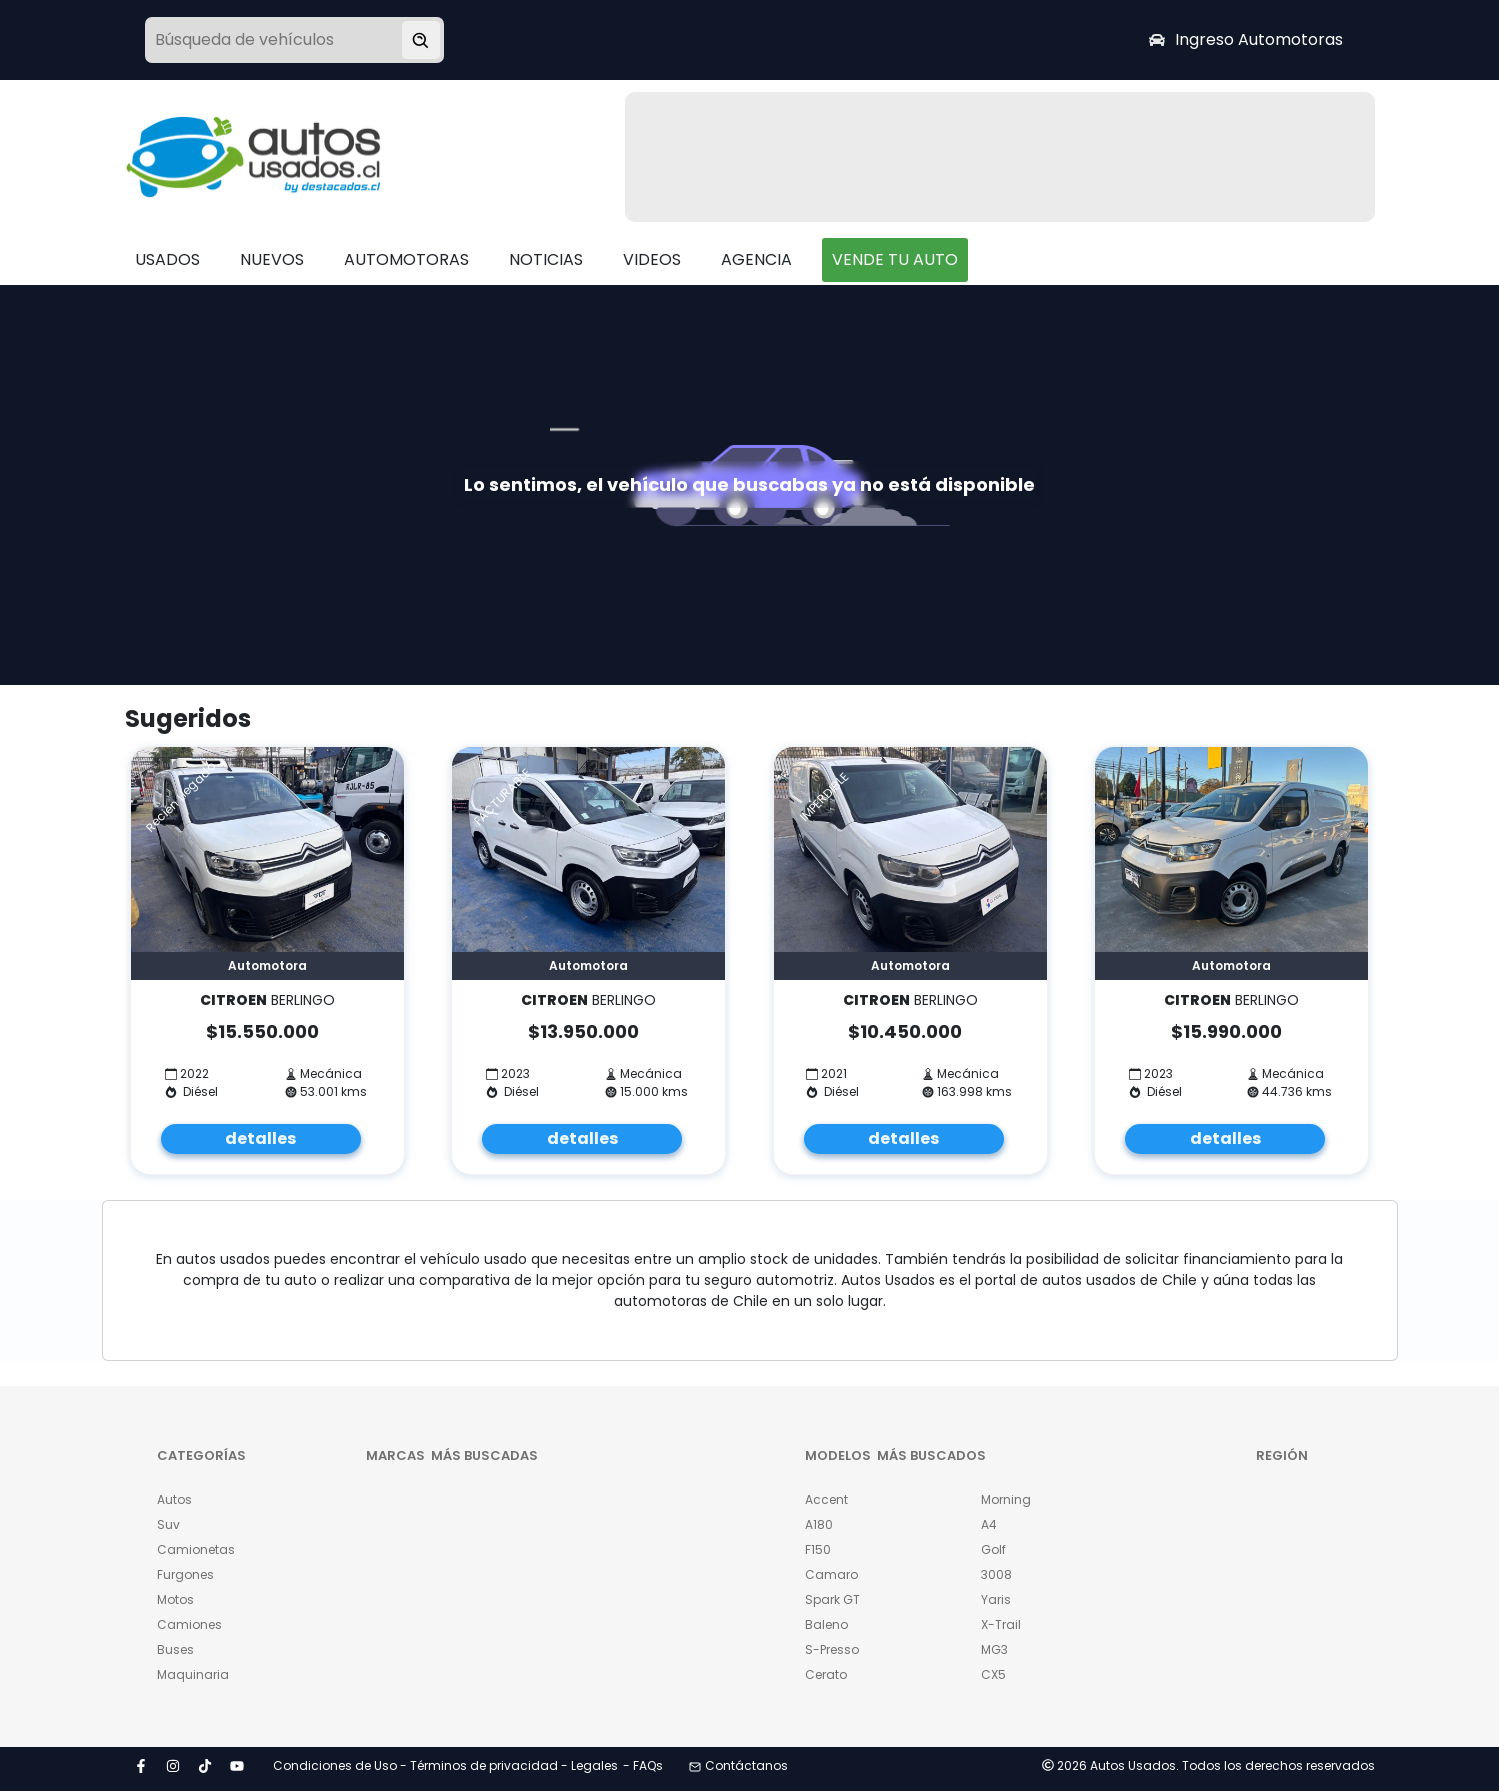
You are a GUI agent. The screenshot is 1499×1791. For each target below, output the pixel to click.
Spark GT (832, 1599)
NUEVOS (272, 259)
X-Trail (1001, 1624)
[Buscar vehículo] (421, 40)
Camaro (831, 1574)
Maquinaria (193, 1674)
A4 (989, 1524)
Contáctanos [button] (738, 1765)
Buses (175, 1649)
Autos (174, 1499)
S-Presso (832, 1649)
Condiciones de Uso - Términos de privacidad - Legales (445, 1765)
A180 (819, 1524)
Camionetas (196, 1549)
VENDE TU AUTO (895, 259)
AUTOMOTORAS (406, 259)
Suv (168, 1524)
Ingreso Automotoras (1246, 39)
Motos (175, 1599)
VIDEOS (652, 259)
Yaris (996, 1599)
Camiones (189, 1624)
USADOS (167, 259)
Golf (993, 1549)
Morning (1006, 1499)
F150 (818, 1549)
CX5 (993, 1674)
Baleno (826, 1624)
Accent (826, 1499)
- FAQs (643, 1765)
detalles (260, 1138)
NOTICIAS (546, 259)
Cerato (826, 1674)
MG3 (994, 1649)
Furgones (185, 1574)
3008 (996, 1574)
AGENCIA (756, 259)
